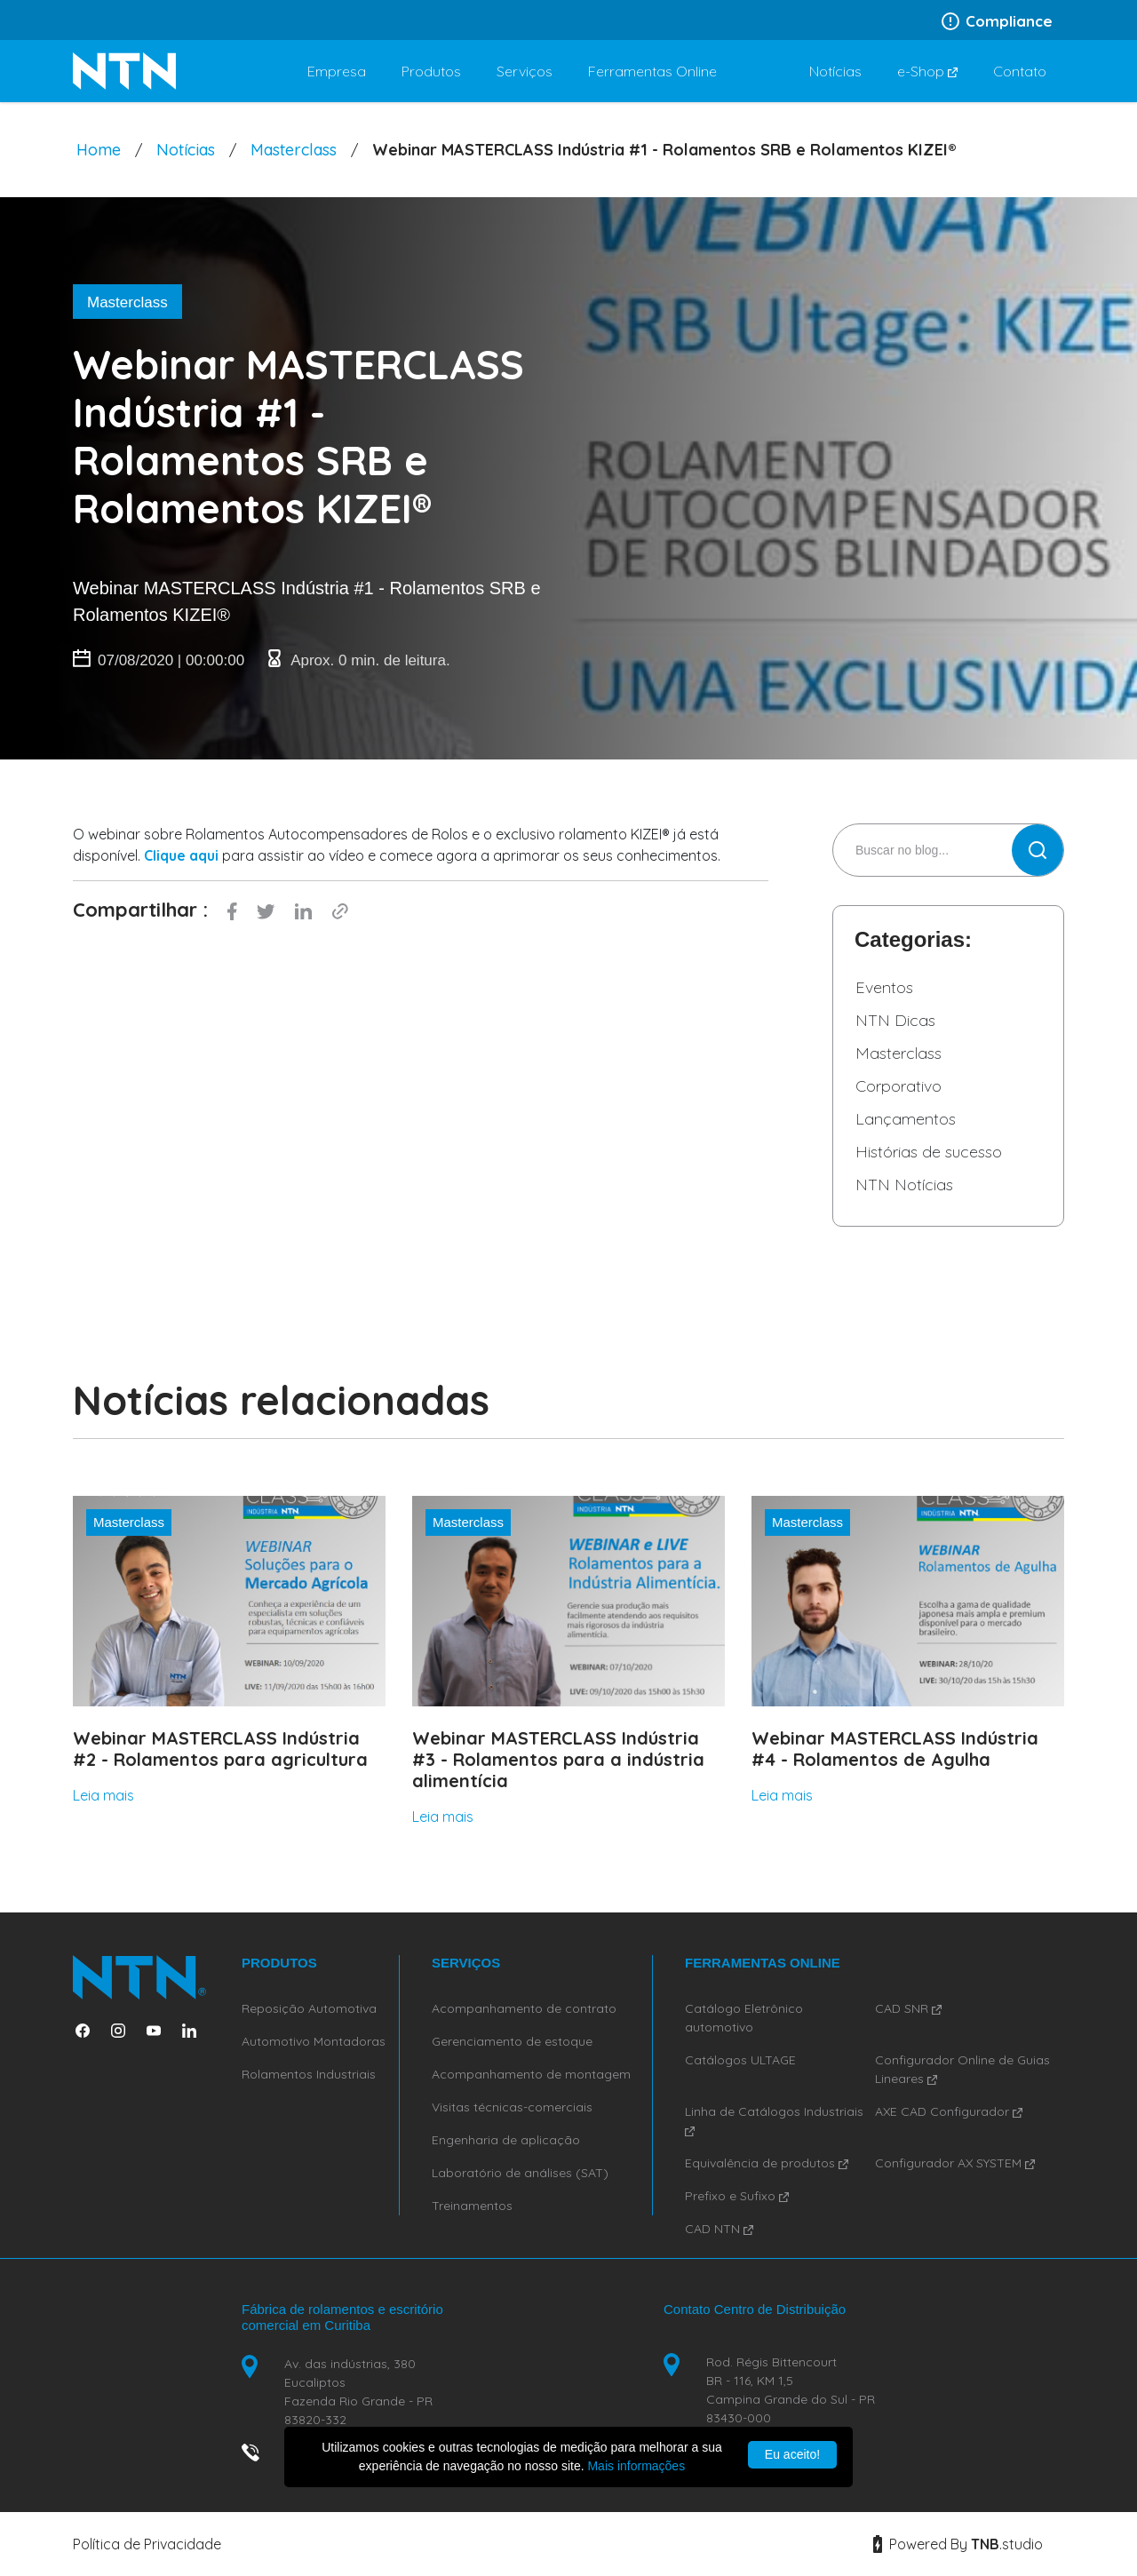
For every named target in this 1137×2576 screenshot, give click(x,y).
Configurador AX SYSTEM (955, 2163)
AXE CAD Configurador (948, 2111)
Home (98, 149)
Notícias (185, 149)
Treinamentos (472, 2206)
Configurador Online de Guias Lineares (962, 2069)
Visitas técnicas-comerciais (512, 2107)
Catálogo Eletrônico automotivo (744, 2017)
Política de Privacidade (147, 2544)
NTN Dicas (895, 1020)
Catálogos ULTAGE (740, 2060)
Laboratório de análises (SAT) (520, 2173)
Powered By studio (958, 2544)
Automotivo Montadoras (314, 2041)
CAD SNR (908, 2008)
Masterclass (293, 149)
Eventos (884, 987)
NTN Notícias (904, 1184)
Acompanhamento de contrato (524, 2008)
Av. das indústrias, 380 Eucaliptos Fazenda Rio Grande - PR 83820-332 (358, 2392)
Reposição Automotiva (309, 2008)
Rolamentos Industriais (309, 2074)
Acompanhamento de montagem (531, 2074)
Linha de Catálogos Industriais (774, 2119)
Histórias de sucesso (928, 1151)
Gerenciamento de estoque (512, 2041)
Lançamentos (905, 1119)
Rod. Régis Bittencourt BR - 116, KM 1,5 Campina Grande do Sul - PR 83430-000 (790, 2390)
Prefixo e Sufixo (737, 2196)
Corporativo (898, 1086)
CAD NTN (719, 2229)
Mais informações (636, 2466)
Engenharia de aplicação (506, 2140)
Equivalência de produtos (766, 2163)
